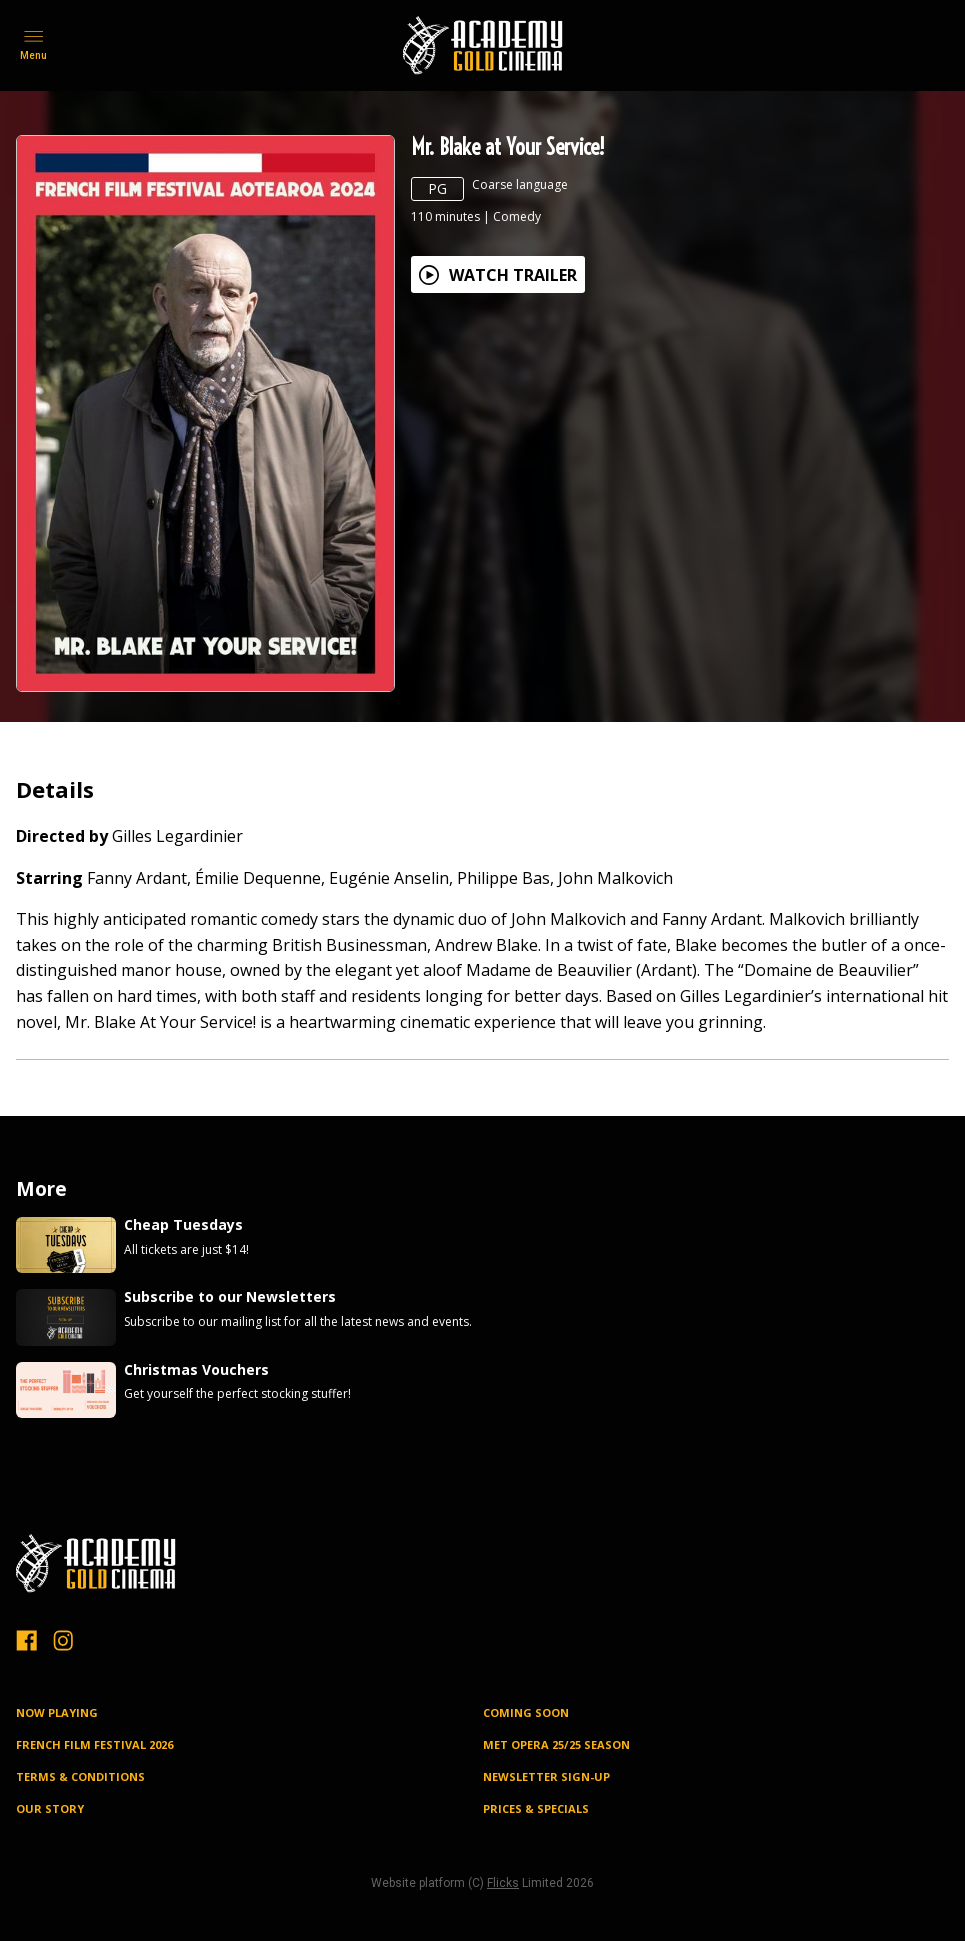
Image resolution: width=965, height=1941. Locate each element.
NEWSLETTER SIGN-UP (546, 1776)
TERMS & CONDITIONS (80, 1776)
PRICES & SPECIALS (536, 1808)
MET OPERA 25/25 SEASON (556, 1744)
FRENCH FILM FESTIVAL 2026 (94, 1744)
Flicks (503, 1883)
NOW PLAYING (57, 1712)
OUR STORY (50, 1808)
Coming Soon (526, 1712)
